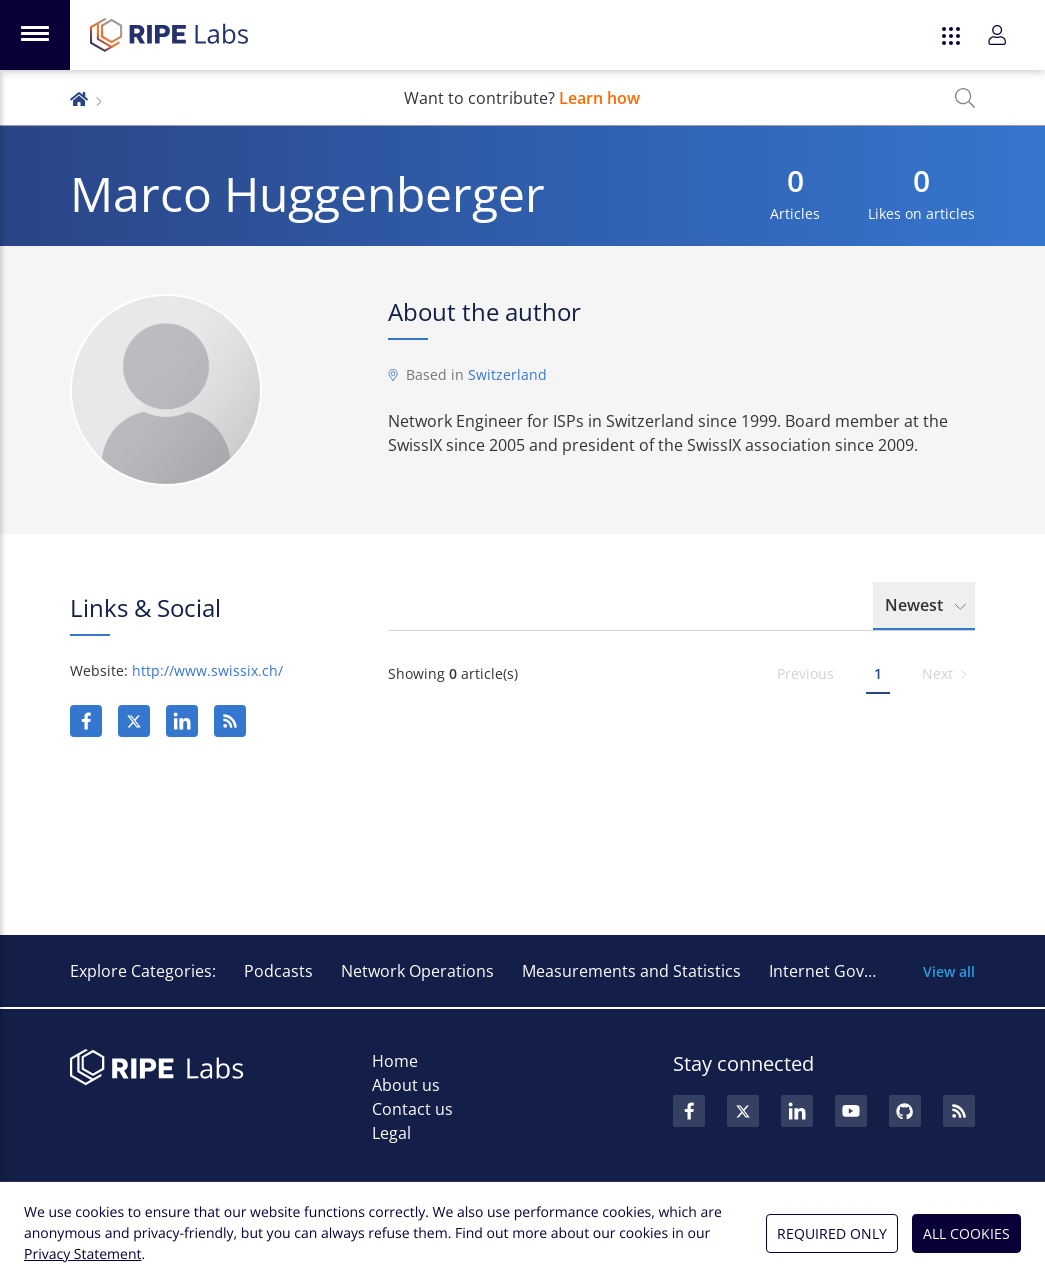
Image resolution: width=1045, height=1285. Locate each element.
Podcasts (278, 971)
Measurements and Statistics (631, 971)
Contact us (412, 1109)
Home (395, 1061)
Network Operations (417, 971)
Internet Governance (847, 971)
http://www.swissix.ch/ (207, 670)
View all (949, 971)
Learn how (599, 98)
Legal (391, 1133)
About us (406, 1085)
